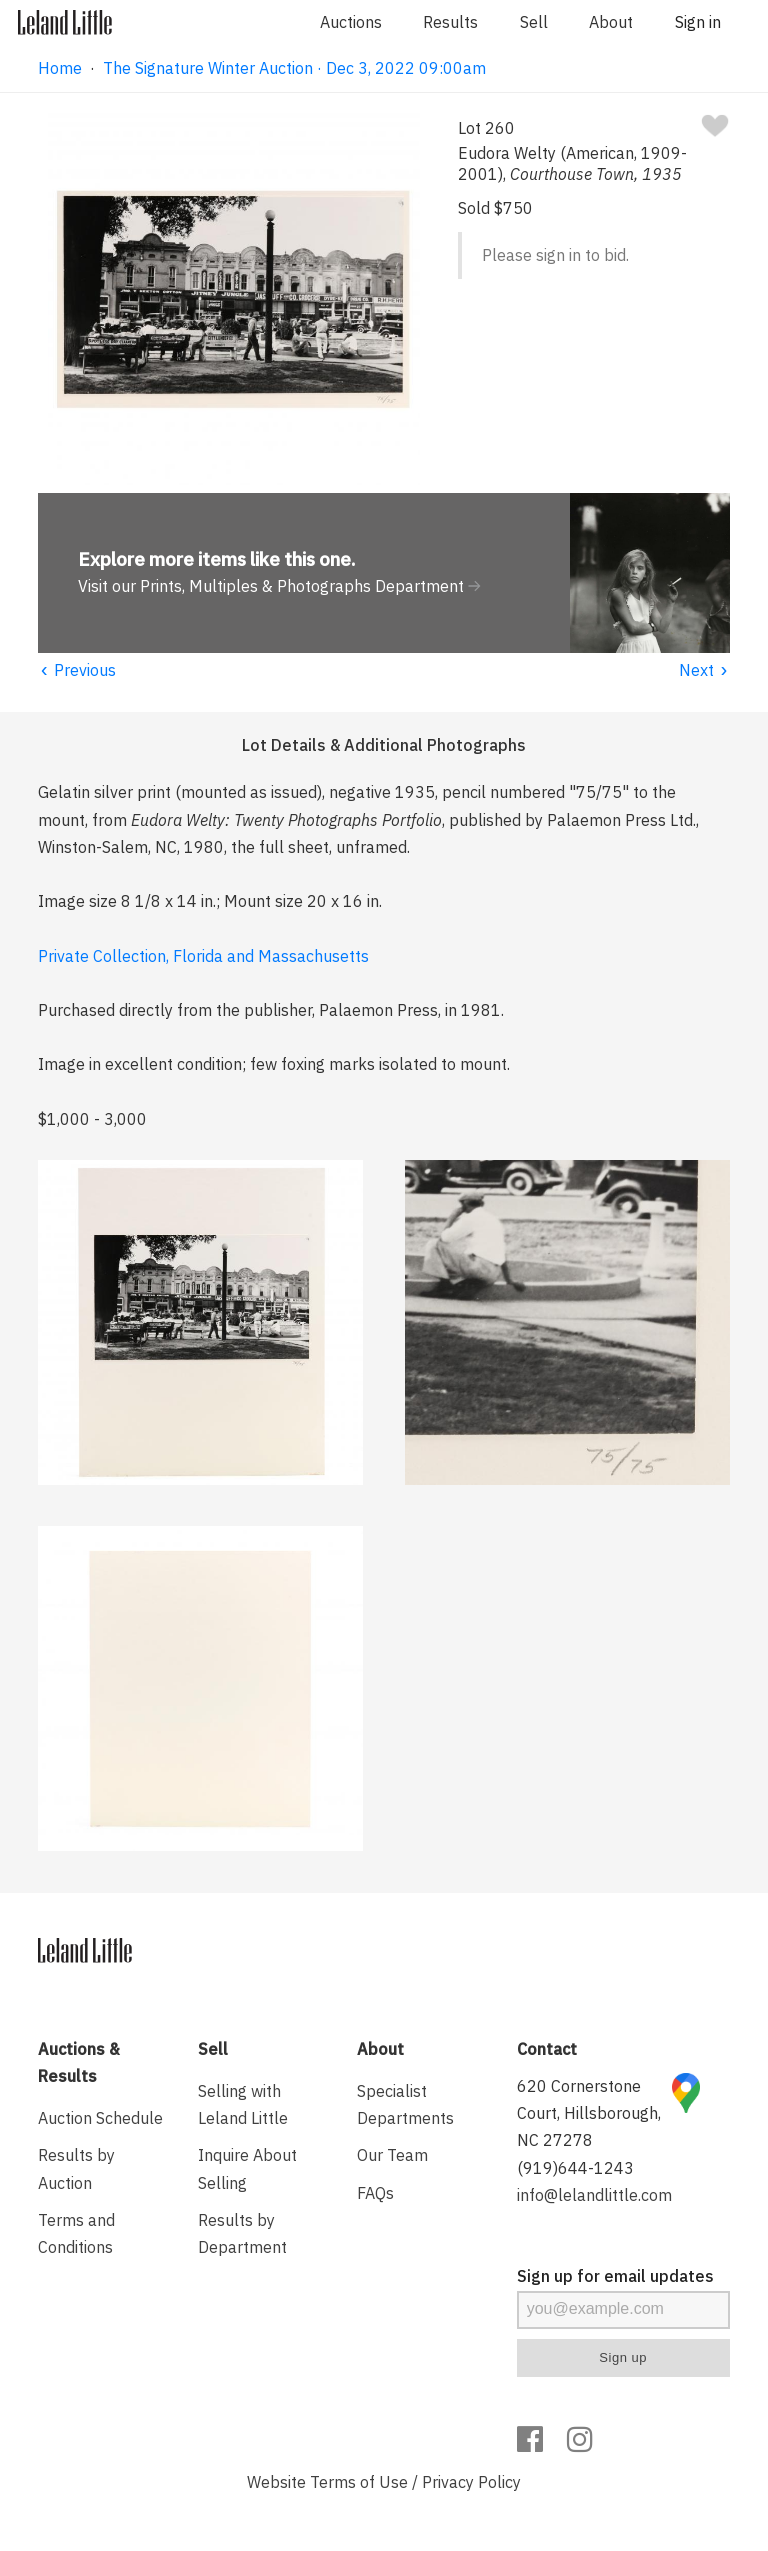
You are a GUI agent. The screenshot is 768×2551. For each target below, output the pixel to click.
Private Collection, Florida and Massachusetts (203, 956)
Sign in (698, 22)
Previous (77, 670)
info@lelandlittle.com (594, 2195)
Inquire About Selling (247, 2168)
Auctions (351, 22)
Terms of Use (359, 2482)
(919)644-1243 (575, 2168)
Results (450, 22)
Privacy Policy (471, 2482)
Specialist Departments (405, 2104)
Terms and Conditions (76, 2233)
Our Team (392, 2155)
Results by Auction (76, 2168)
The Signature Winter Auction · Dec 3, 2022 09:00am (294, 68)
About (611, 22)
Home (60, 68)
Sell (534, 22)
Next (704, 670)
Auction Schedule (100, 2118)
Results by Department (242, 2233)
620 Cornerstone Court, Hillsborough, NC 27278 (589, 2113)
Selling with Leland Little (243, 2104)
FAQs (375, 2193)
